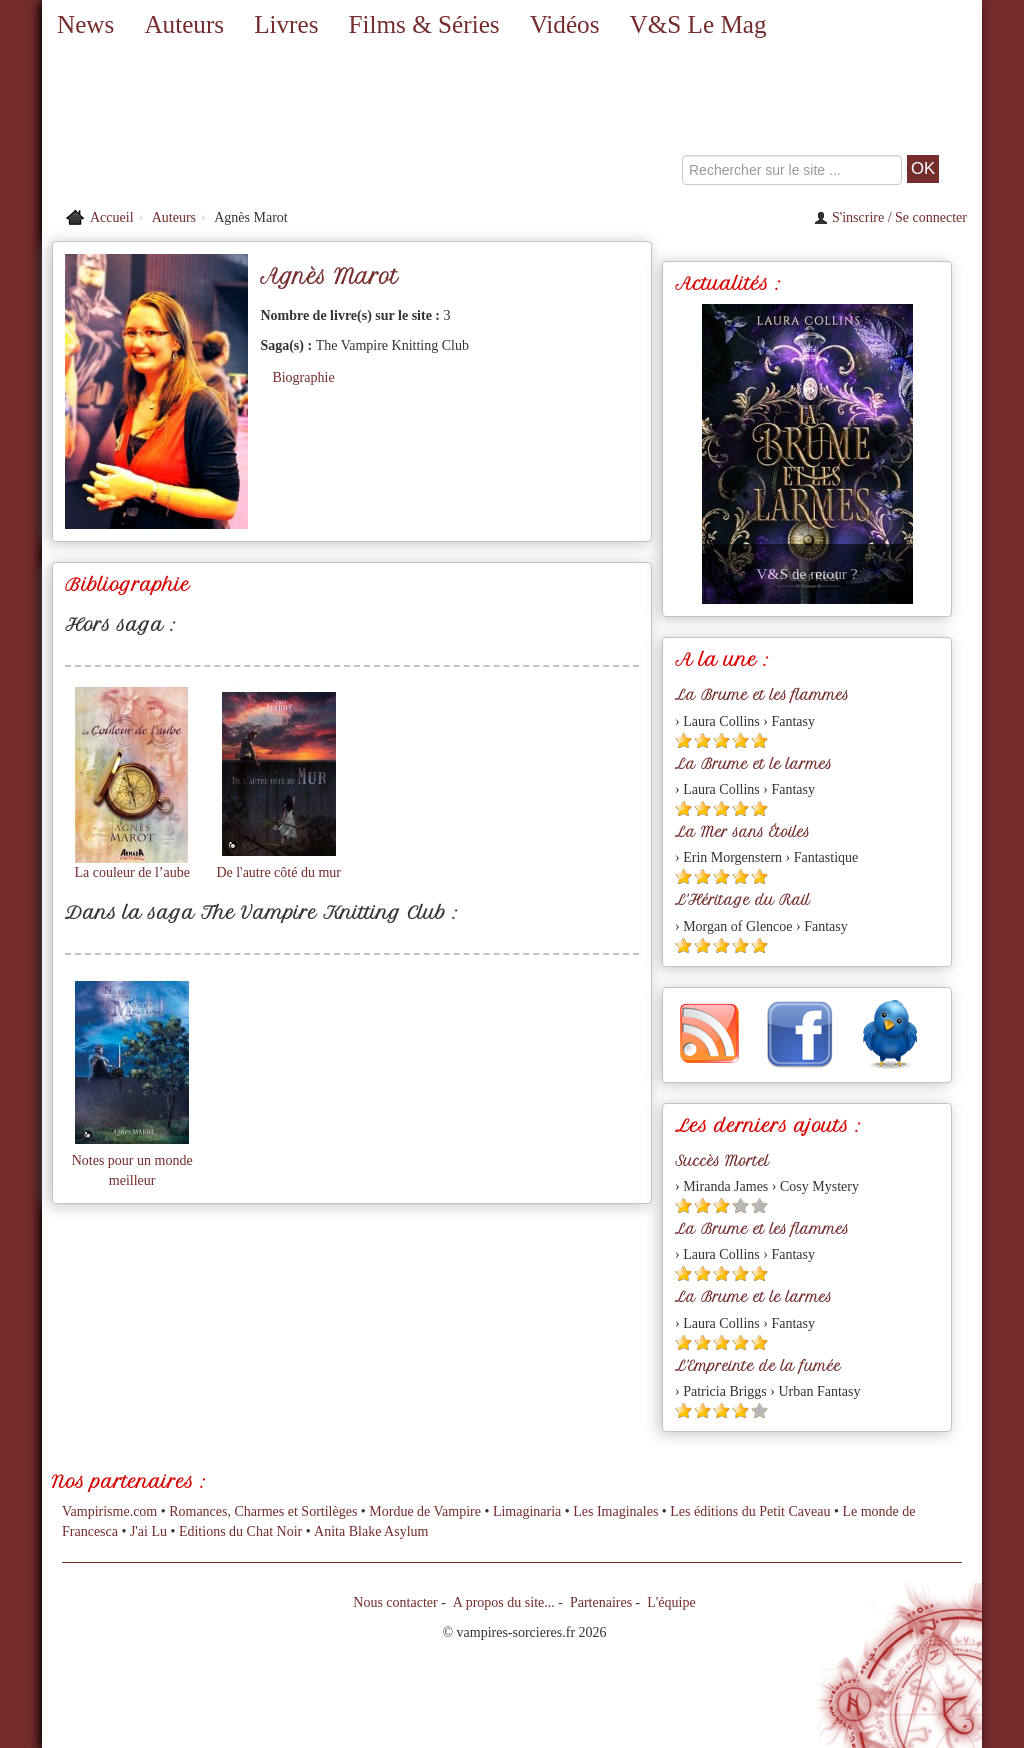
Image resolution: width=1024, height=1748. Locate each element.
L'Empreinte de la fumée (758, 1366)
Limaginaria (527, 1511)
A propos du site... (504, 1602)
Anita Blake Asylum (371, 1531)
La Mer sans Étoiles (742, 832)
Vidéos (565, 24)
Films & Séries (423, 24)
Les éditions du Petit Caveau (750, 1511)
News (85, 24)
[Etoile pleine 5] (759, 740)
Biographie (303, 377)
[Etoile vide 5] (759, 1205)
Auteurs (184, 24)
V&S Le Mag (697, 24)
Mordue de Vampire (425, 1511)
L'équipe (671, 1602)
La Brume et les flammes (762, 695)
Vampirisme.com (109, 1511)
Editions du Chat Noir (240, 1531)
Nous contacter (395, 1602)
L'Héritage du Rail (742, 900)
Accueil (112, 217)
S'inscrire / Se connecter (890, 217)
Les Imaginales (615, 1511)
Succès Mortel (722, 1161)
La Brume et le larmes (753, 764)
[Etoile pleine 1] (683, 740)
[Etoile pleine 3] (721, 740)
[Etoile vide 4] (740, 1205)
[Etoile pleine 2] (702, 740)
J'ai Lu (148, 1531)
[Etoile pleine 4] (740, 740)
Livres (286, 24)
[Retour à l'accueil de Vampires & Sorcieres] (192, 125)
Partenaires (601, 1602)
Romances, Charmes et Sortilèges (263, 1511)
